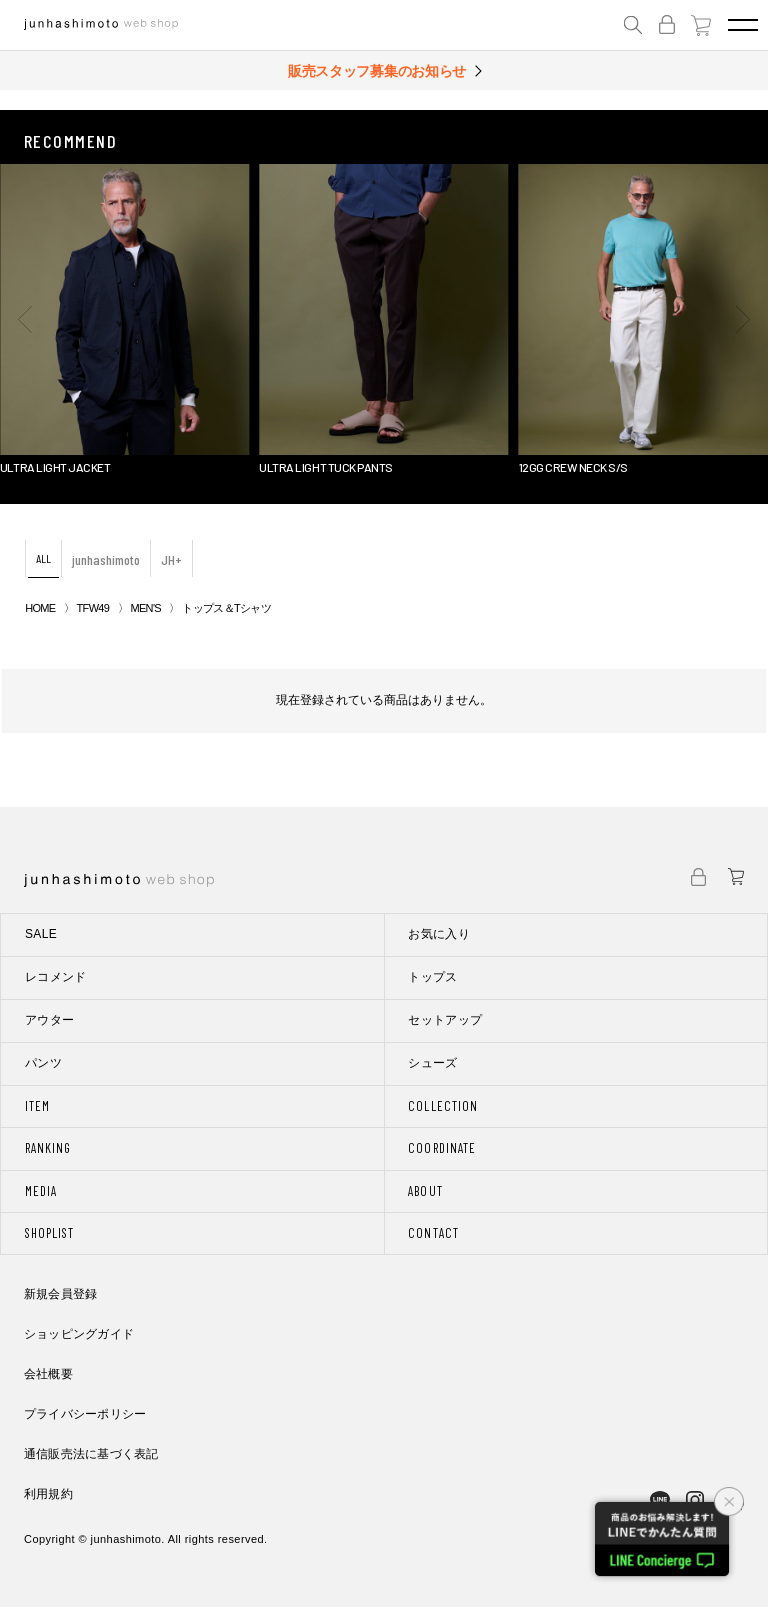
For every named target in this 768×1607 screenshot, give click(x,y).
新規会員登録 (60, 1294)
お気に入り (439, 934)
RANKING (48, 1148)
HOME (40, 608)
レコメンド (56, 977)
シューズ (432, 1063)
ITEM (37, 1106)
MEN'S (145, 608)
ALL (43, 558)
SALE (41, 934)
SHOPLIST (49, 1233)
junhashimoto (106, 559)
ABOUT (425, 1191)
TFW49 (93, 608)
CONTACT (433, 1233)
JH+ (171, 559)
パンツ (43, 1063)
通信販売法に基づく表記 (91, 1454)
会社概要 (48, 1374)
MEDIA (41, 1191)
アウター (49, 1020)
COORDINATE (441, 1148)
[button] (25, 319)
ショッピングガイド (79, 1334)
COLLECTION (442, 1106)
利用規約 (48, 1494)
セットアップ (445, 1020)
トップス (432, 977)
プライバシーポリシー (85, 1414)
